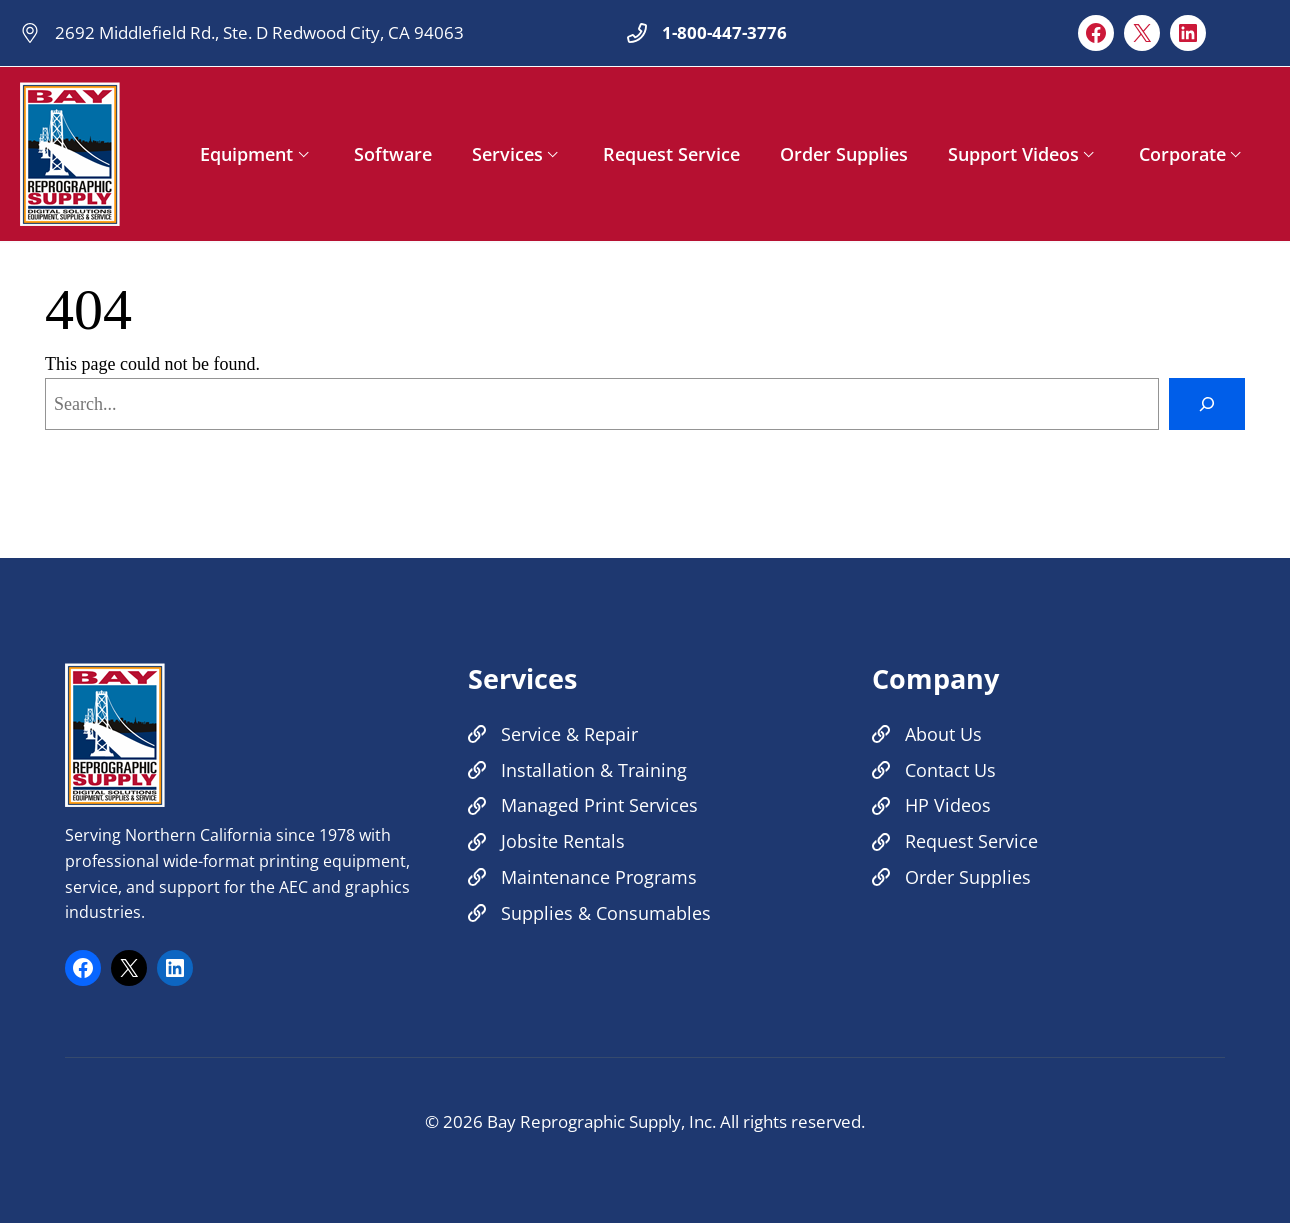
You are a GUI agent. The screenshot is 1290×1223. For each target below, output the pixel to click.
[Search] (1207, 404)
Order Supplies (844, 154)
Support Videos (1013, 154)
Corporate (1182, 154)
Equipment (246, 154)
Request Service (671, 154)
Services (507, 154)
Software (393, 154)
